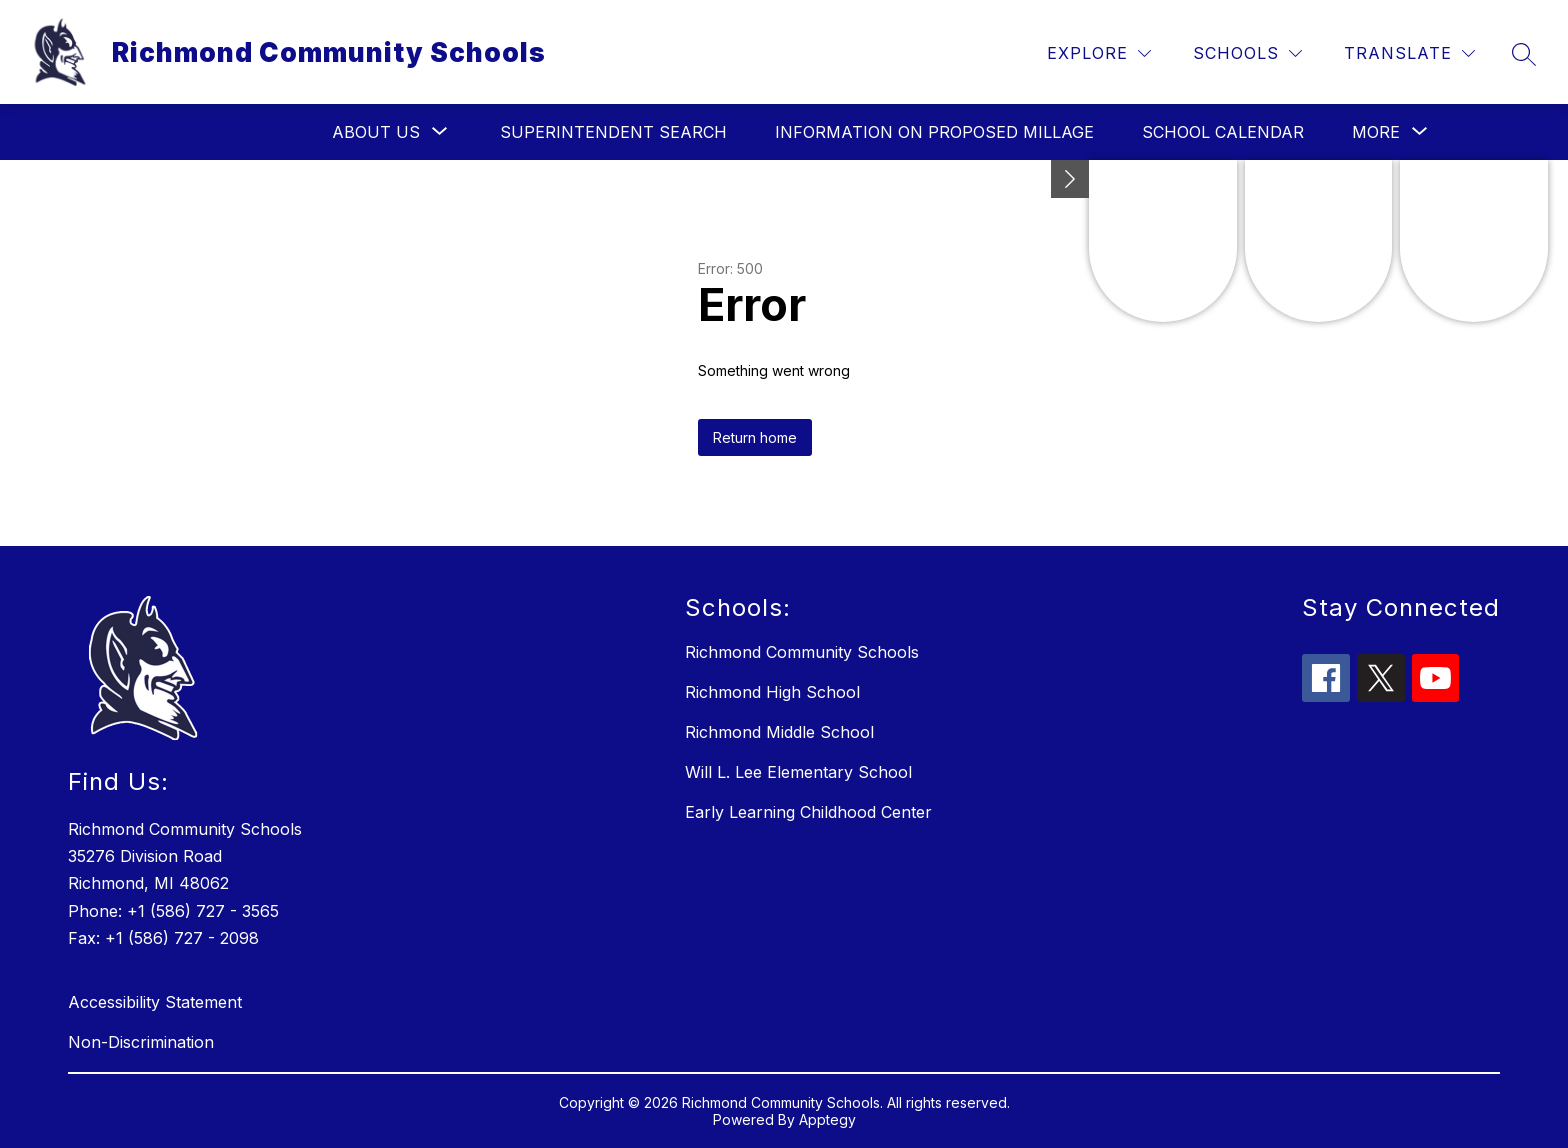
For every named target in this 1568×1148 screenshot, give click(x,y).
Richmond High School (772, 692)
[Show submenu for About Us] (376, 132)
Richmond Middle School (779, 732)
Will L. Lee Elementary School (798, 772)
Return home (755, 437)
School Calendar (1223, 132)
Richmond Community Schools (802, 652)
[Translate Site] (1409, 53)
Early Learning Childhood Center (808, 812)
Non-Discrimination (141, 1042)
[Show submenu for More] (1376, 132)
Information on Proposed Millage (934, 132)
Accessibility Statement (155, 1002)
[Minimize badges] (1070, 179)
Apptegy (827, 1119)
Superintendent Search (613, 132)
